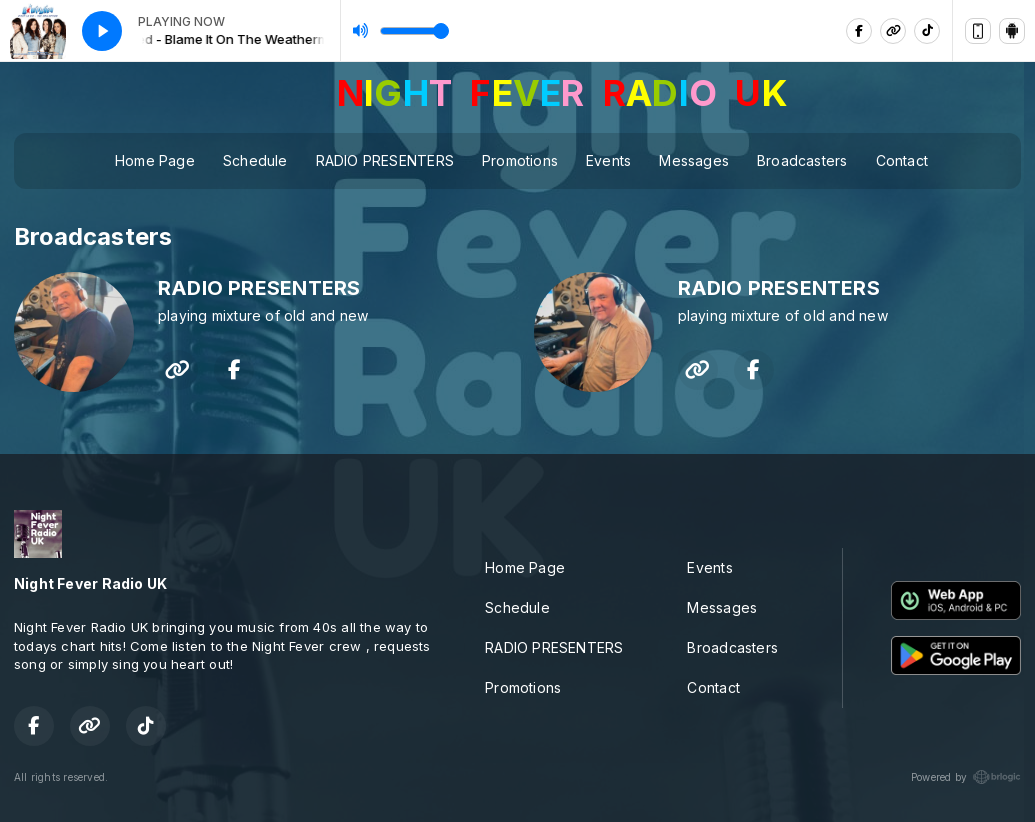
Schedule (255, 160)
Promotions (520, 160)
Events (608, 160)
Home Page (155, 160)
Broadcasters (802, 160)
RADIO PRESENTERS (385, 160)
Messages (694, 160)
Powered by (966, 777)
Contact (902, 160)
